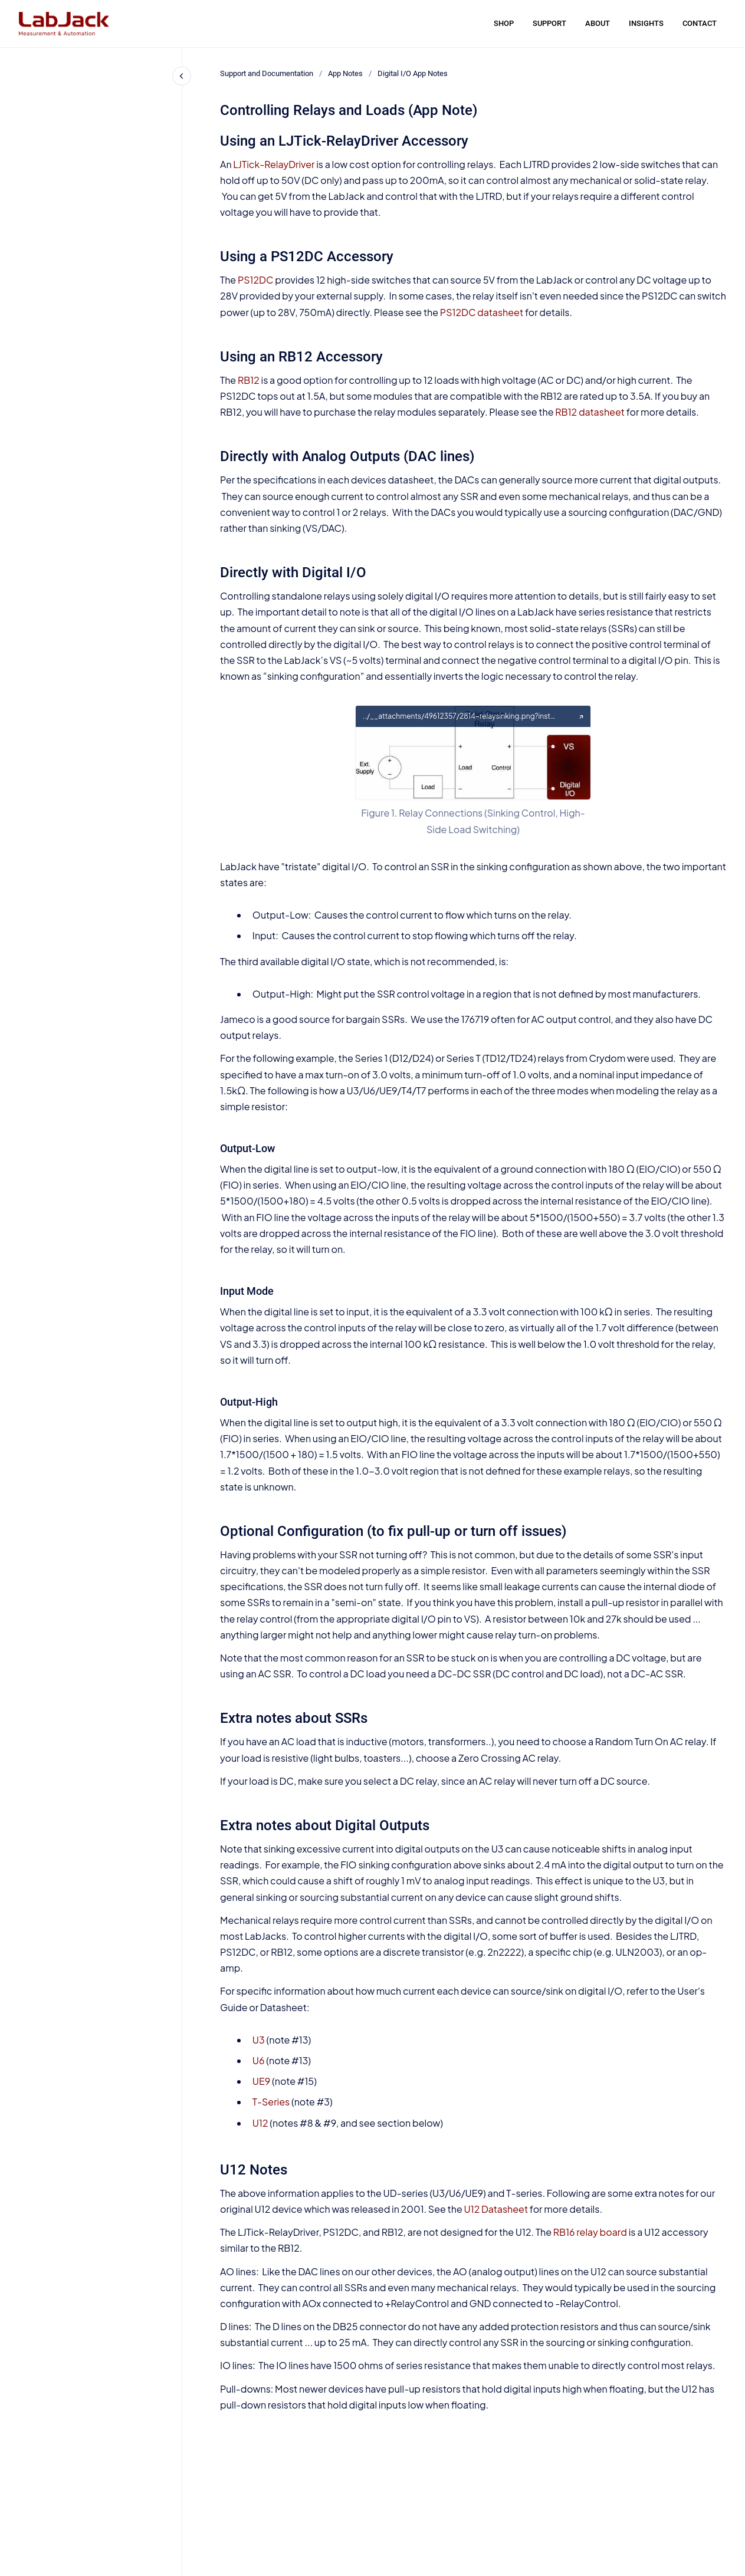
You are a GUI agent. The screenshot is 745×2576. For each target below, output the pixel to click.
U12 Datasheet (496, 2209)
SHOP (504, 23)
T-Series (271, 2101)
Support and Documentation (266, 73)
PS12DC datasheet (481, 312)
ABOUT (597, 23)
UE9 (261, 2081)
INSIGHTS (646, 23)
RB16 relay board (590, 2232)
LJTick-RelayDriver (273, 164)
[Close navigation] (181, 76)
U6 (258, 2060)
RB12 (249, 380)
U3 (258, 2040)
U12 (260, 2123)
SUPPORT (549, 23)
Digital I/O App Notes (413, 73)
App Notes (345, 73)
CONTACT (699, 23)
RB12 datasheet (590, 412)
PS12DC (256, 280)
